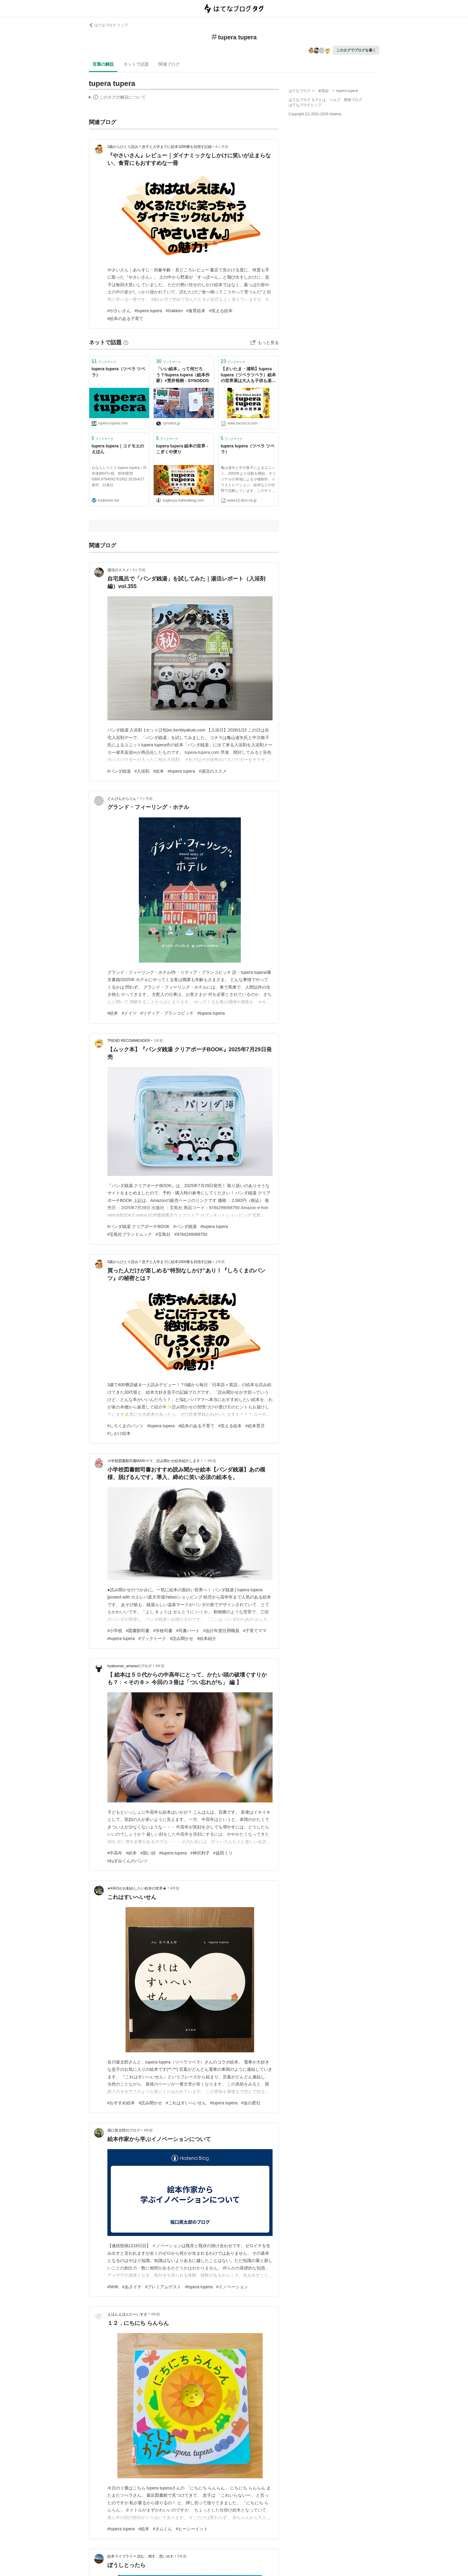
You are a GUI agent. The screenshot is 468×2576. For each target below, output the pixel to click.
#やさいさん (119, 310)
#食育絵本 (195, 310)
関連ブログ (169, 64)
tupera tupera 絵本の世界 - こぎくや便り (182, 449)
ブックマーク (104, 361)
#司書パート (188, 1630)
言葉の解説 (103, 64)
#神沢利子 (200, 1853)
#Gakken (173, 310)
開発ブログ (353, 100)
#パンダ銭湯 (119, 771)
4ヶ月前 (221, 147)
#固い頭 (147, 1853)
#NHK (113, 2286)
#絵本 (158, 771)
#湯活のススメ (213, 771)
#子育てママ (255, 1630)
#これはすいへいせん (186, 2102)
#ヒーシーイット (192, 2528)
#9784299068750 (190, 1234)
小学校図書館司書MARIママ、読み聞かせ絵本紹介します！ (155, 1461)
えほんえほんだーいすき (127, 2314)
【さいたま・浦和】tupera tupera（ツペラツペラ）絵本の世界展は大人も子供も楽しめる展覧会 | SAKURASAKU (248, 375)
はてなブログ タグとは (307, 100)
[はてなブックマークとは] (125, 342)
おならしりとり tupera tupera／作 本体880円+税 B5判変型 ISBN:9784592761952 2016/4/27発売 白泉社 (119, 476)
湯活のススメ (118, 570)
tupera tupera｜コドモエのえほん (118, 449)
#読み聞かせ (181, 1638)
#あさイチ (132, 2286)
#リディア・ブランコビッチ (167, 1013)
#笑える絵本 (221, 310)
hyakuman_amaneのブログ (129, 1666)
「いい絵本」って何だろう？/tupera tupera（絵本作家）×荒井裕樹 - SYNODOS (183, 374)
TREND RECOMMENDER (128, 1041)
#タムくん (162, 2528)
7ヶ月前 (146, 799)
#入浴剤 (141, 771)
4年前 (160, 1666)
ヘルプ (334, 100)
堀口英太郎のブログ (123, 2130)
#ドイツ (129, 1013)
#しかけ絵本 (119, 1433)
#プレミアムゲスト (163, 2286)
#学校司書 (162, 1630)
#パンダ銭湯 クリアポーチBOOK (138, 1226)
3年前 (212, 1461)
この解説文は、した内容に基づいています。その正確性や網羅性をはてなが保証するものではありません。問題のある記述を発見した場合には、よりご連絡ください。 (117, 98)
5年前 (182, 2556)
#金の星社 (250, 2102)
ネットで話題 (136, 64)
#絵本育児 (255, 1425)
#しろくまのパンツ (125, 1425)
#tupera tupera (148, 310)
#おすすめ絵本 (121, 2102)
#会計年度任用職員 (221, 1630)
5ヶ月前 (139, 570)
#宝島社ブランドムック (129, 1234)
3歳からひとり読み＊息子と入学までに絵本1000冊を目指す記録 (159, 147)
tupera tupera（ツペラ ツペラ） (118, 371)
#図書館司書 (137, 1630)
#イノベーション (232, 2286)
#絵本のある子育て (125, 318)
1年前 (158, 1041)
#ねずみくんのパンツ (127, 1860)
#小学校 (115, 1630)
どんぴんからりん (121, 799)
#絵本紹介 (206, 1638)
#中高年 (115, 1853)
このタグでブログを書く (356, 50)
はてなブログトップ (305, 105)
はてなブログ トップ (108, 25)
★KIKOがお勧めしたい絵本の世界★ (137, 1888)
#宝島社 (163, 1234)
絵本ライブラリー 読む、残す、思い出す (140, 2556)
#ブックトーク (152, 1638)
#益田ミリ (223, 1853)
